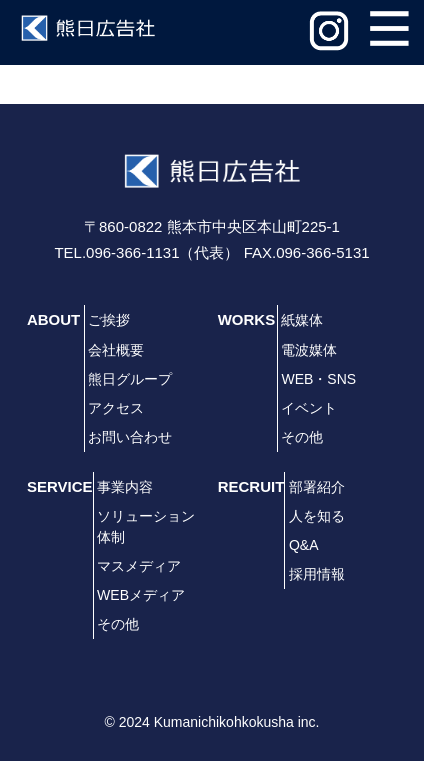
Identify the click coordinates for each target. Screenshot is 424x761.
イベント (309, 408)
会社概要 (116, 350)
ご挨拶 (109, 320)
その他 (302, 437)
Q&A (304, 545)
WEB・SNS (318, 379)
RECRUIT (251, 486)
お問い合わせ (130, 437)
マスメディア (139, 566)
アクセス (116, 408)
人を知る (317, 516)
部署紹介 (317, 487)
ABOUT (53, 319)
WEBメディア (141, 595)
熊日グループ (130, 379)
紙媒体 (302, 320)
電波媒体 (309, 350)
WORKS (247, 319)
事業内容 (125, 487)
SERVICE (60, 486)
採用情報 (317, 574)
